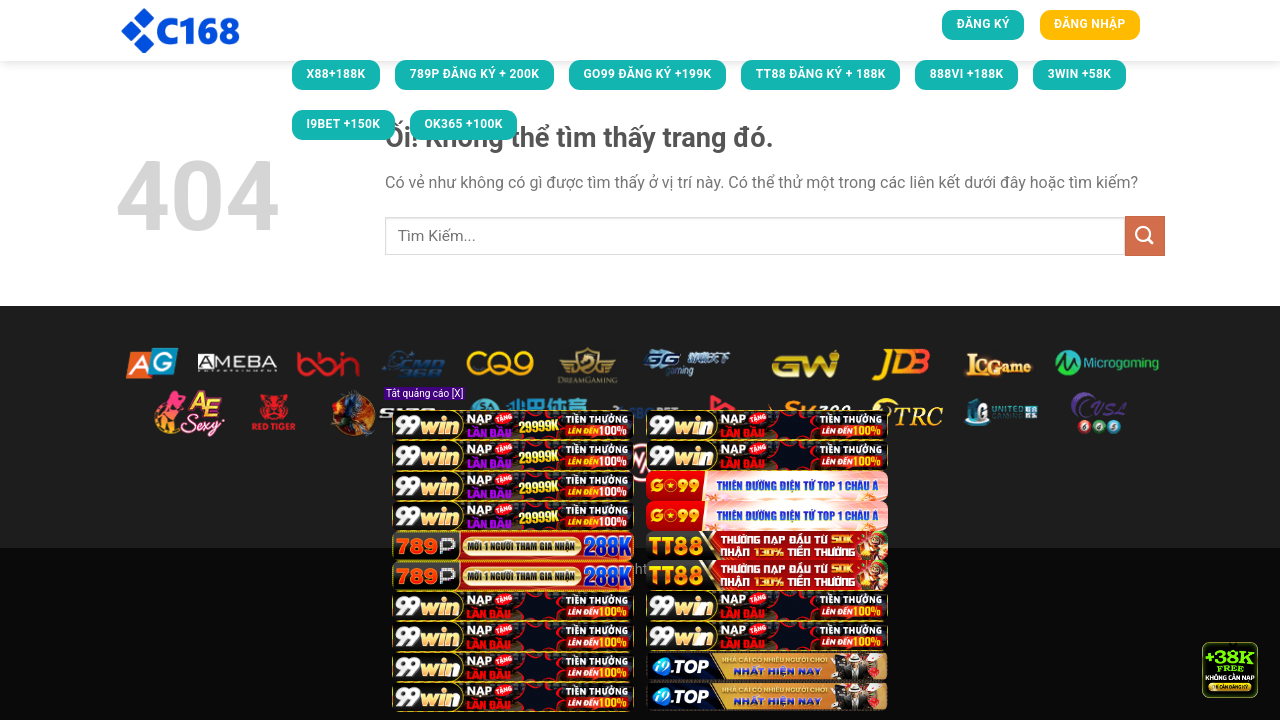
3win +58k (1080, 74)
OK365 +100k (463, 124)
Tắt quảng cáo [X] (424, 393)
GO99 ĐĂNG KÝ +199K (647, 74)
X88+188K (335, 74)
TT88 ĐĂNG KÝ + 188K (821, 74)
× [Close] (1233, 646)
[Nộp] (1145, 235)
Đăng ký (983, 24)
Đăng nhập (1090, 24)
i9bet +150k (343, 124)
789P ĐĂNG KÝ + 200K (475, 74)
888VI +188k (967, 74)
